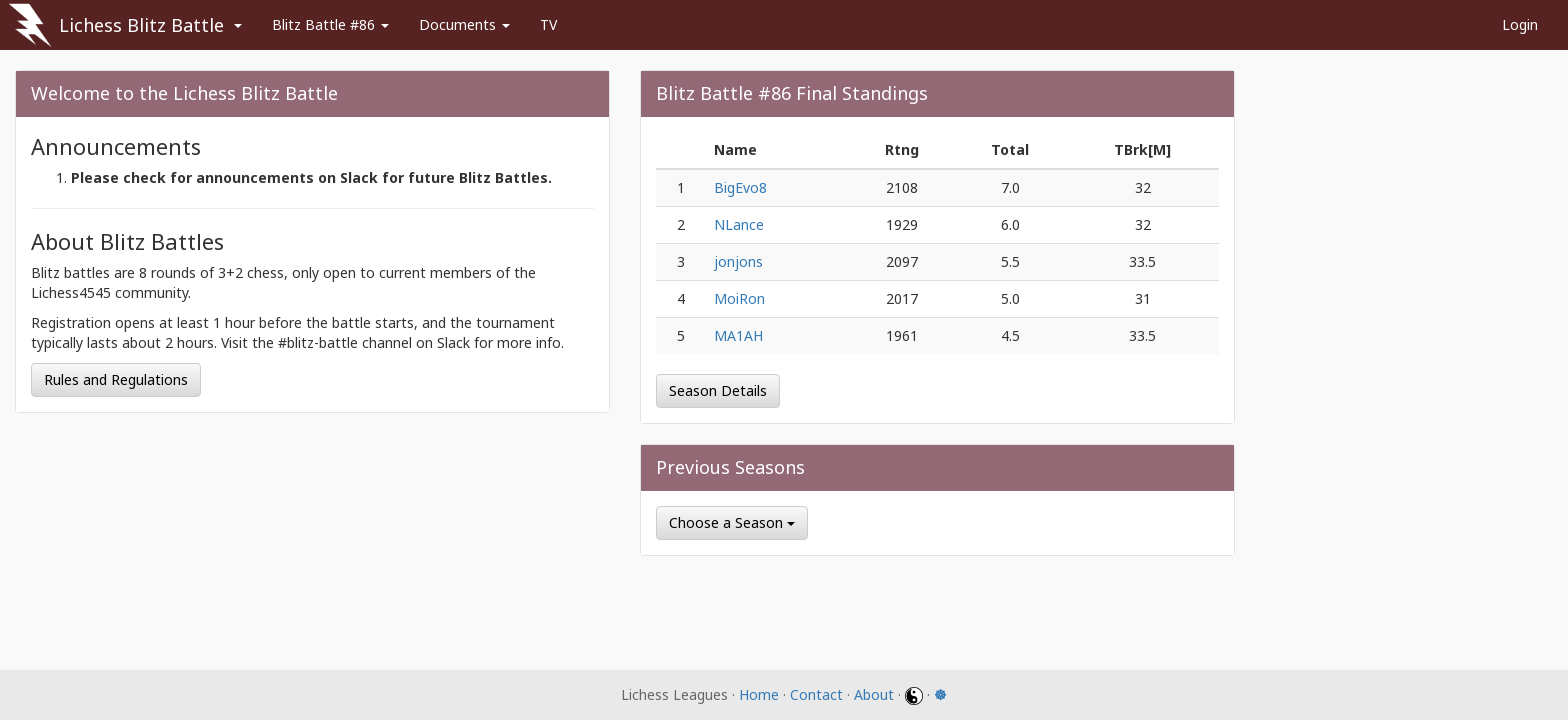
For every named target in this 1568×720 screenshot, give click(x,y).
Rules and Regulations (116, 379)
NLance (739, 224)
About (874, 694)
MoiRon (739, 298)
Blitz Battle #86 (330, 24)
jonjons (738, 261)
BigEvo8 (740, 187)
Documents (464, 24)
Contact (816, 694)
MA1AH (738, 335)
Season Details (718, 390)
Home (759, 694)
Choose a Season (732, 522)
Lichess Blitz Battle (141, 25)
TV (548, 24)
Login (1520, 24)
